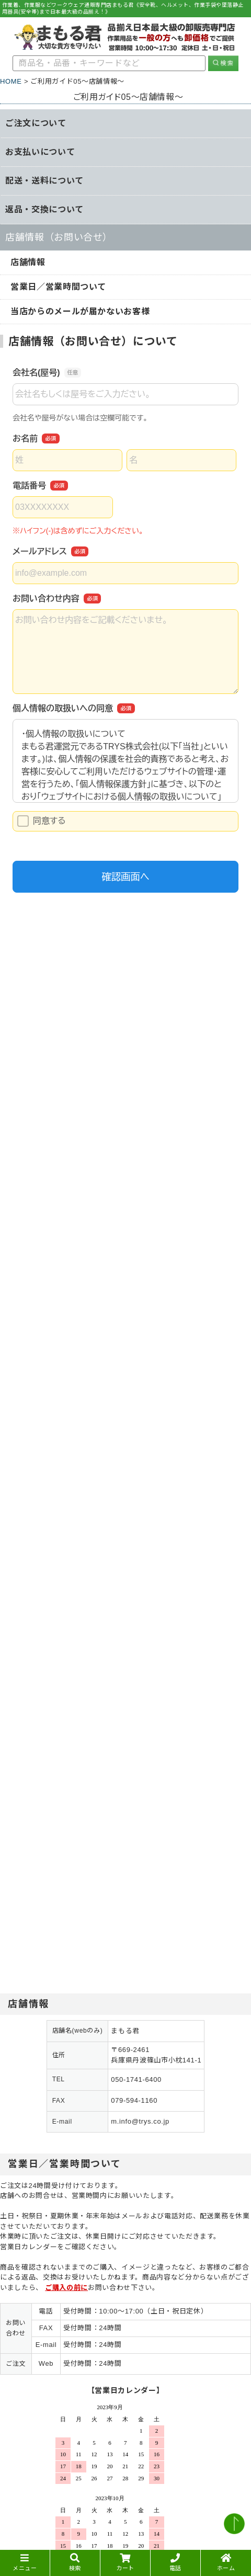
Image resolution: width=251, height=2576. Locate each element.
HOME (11, 81)
